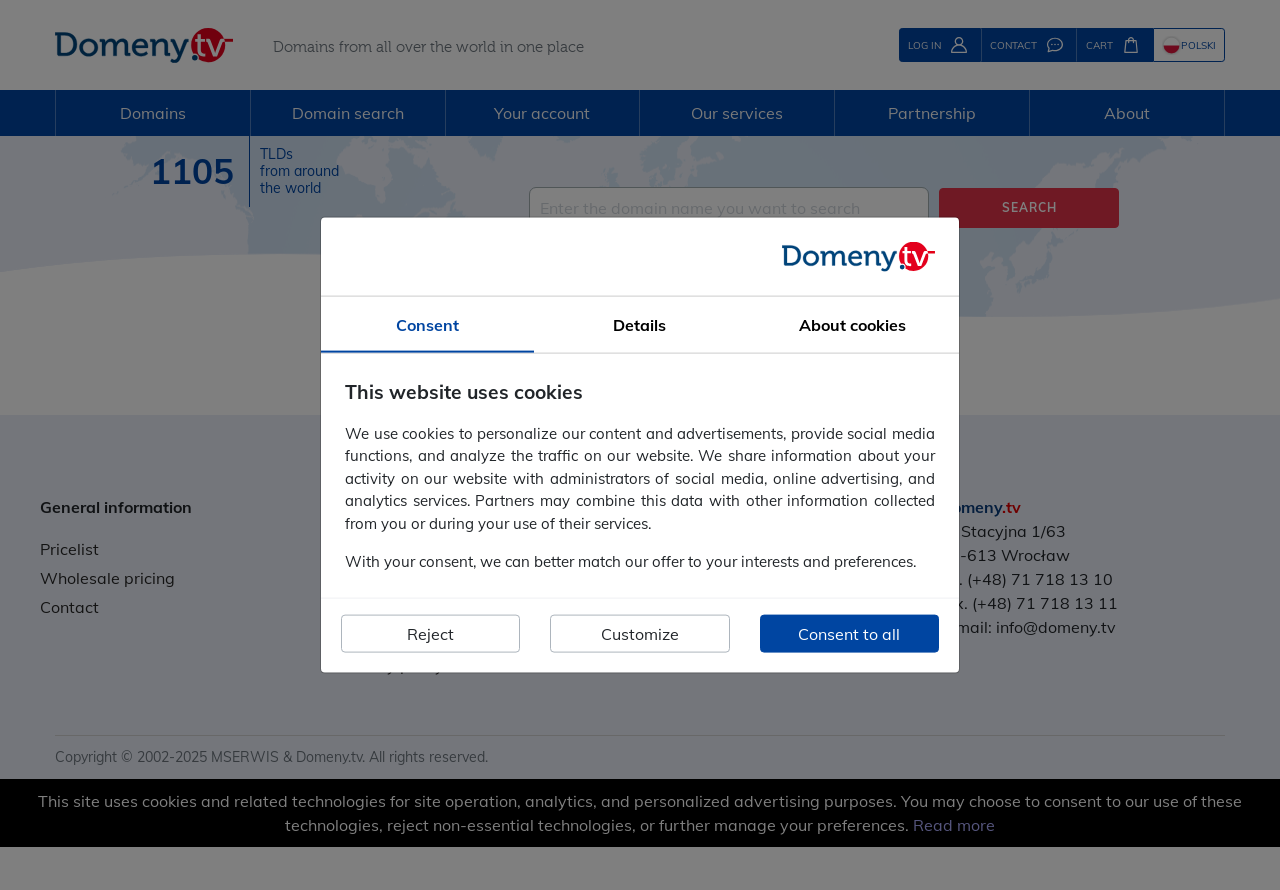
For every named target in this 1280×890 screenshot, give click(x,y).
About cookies (852, 325)
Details (639, 325)
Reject (430, 633)
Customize (640, 633)
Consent (427, 325)
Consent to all (849, 633)
